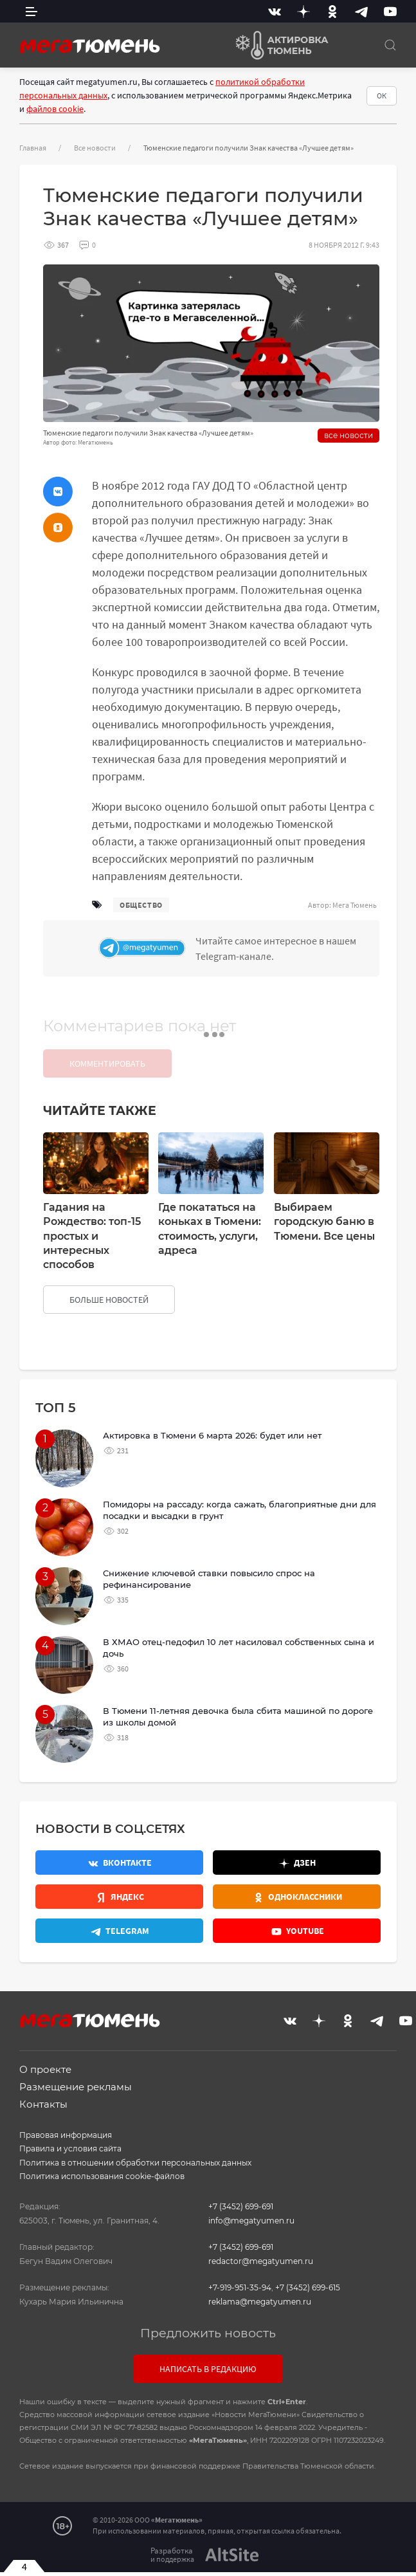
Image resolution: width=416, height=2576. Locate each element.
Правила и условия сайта (70, 2148)
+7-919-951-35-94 (239, 2287)
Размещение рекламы (75, 2087)
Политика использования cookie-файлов (102, 2176)
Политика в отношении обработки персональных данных (135, 2162)
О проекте (45, 2069)
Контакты (43, 2104)
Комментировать (107, 1063)
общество (141, 905)
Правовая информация (65, 2135)
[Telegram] (361, 11)
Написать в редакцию (208, 2369)
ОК (381, 95)
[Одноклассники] (332, 11)
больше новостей (109, 1299)
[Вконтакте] (274, 11)
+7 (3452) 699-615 (307, 2287)
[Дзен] (303, 11)
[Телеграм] (235, 948)
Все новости (95, 147)
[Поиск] (390, 45)
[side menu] (31, 11)
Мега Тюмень (354, 905)
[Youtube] (390, 11)
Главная (32, 147)
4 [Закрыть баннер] (24, 2566)
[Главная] (90, 45)
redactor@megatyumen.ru (260, 2261)
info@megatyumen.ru (251, 2220)
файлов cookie (55, 109)
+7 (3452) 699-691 (240, 2206)
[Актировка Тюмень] (277, 45)
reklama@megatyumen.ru (259, 2301)
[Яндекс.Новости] (119, 1896)
